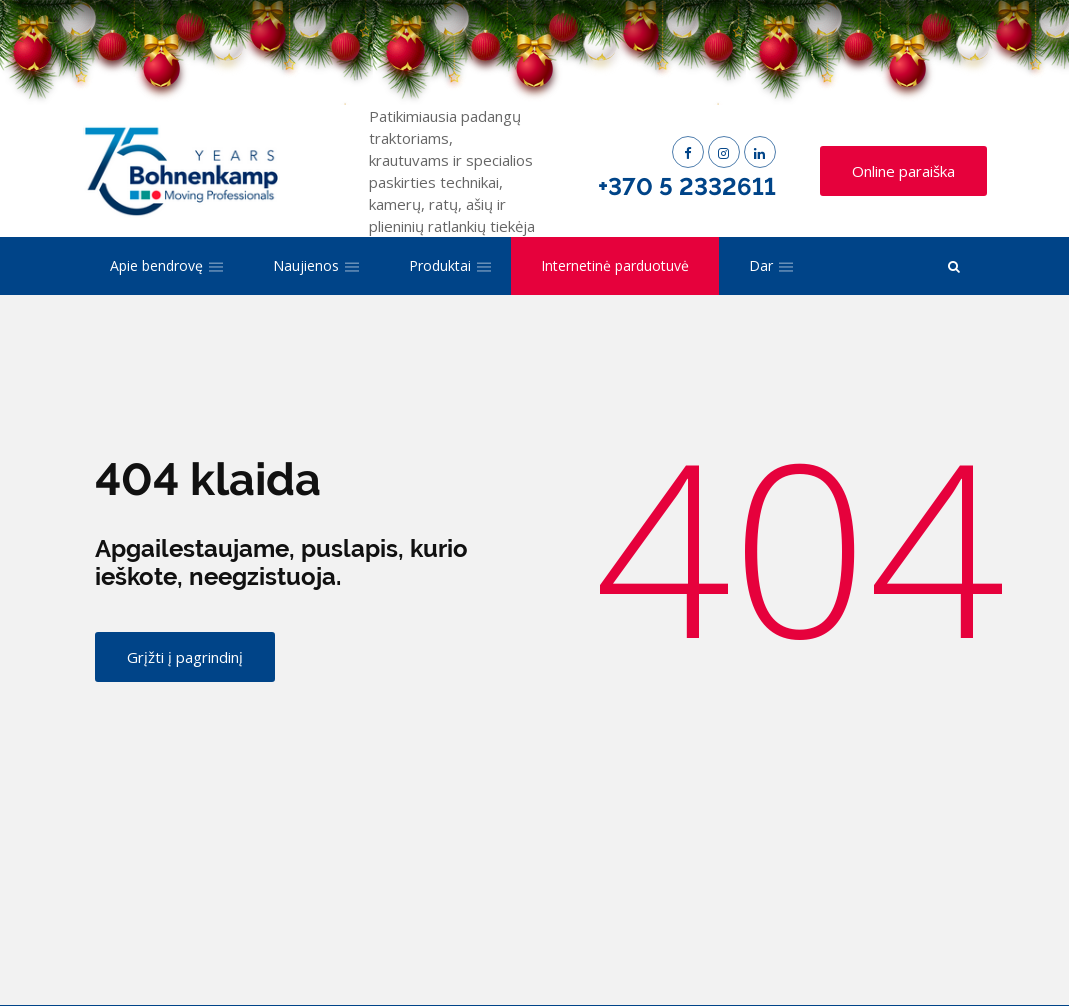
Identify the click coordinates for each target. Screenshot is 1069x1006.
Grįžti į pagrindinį (185, 657)
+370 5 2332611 (687, 186)
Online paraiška (903, 171)
